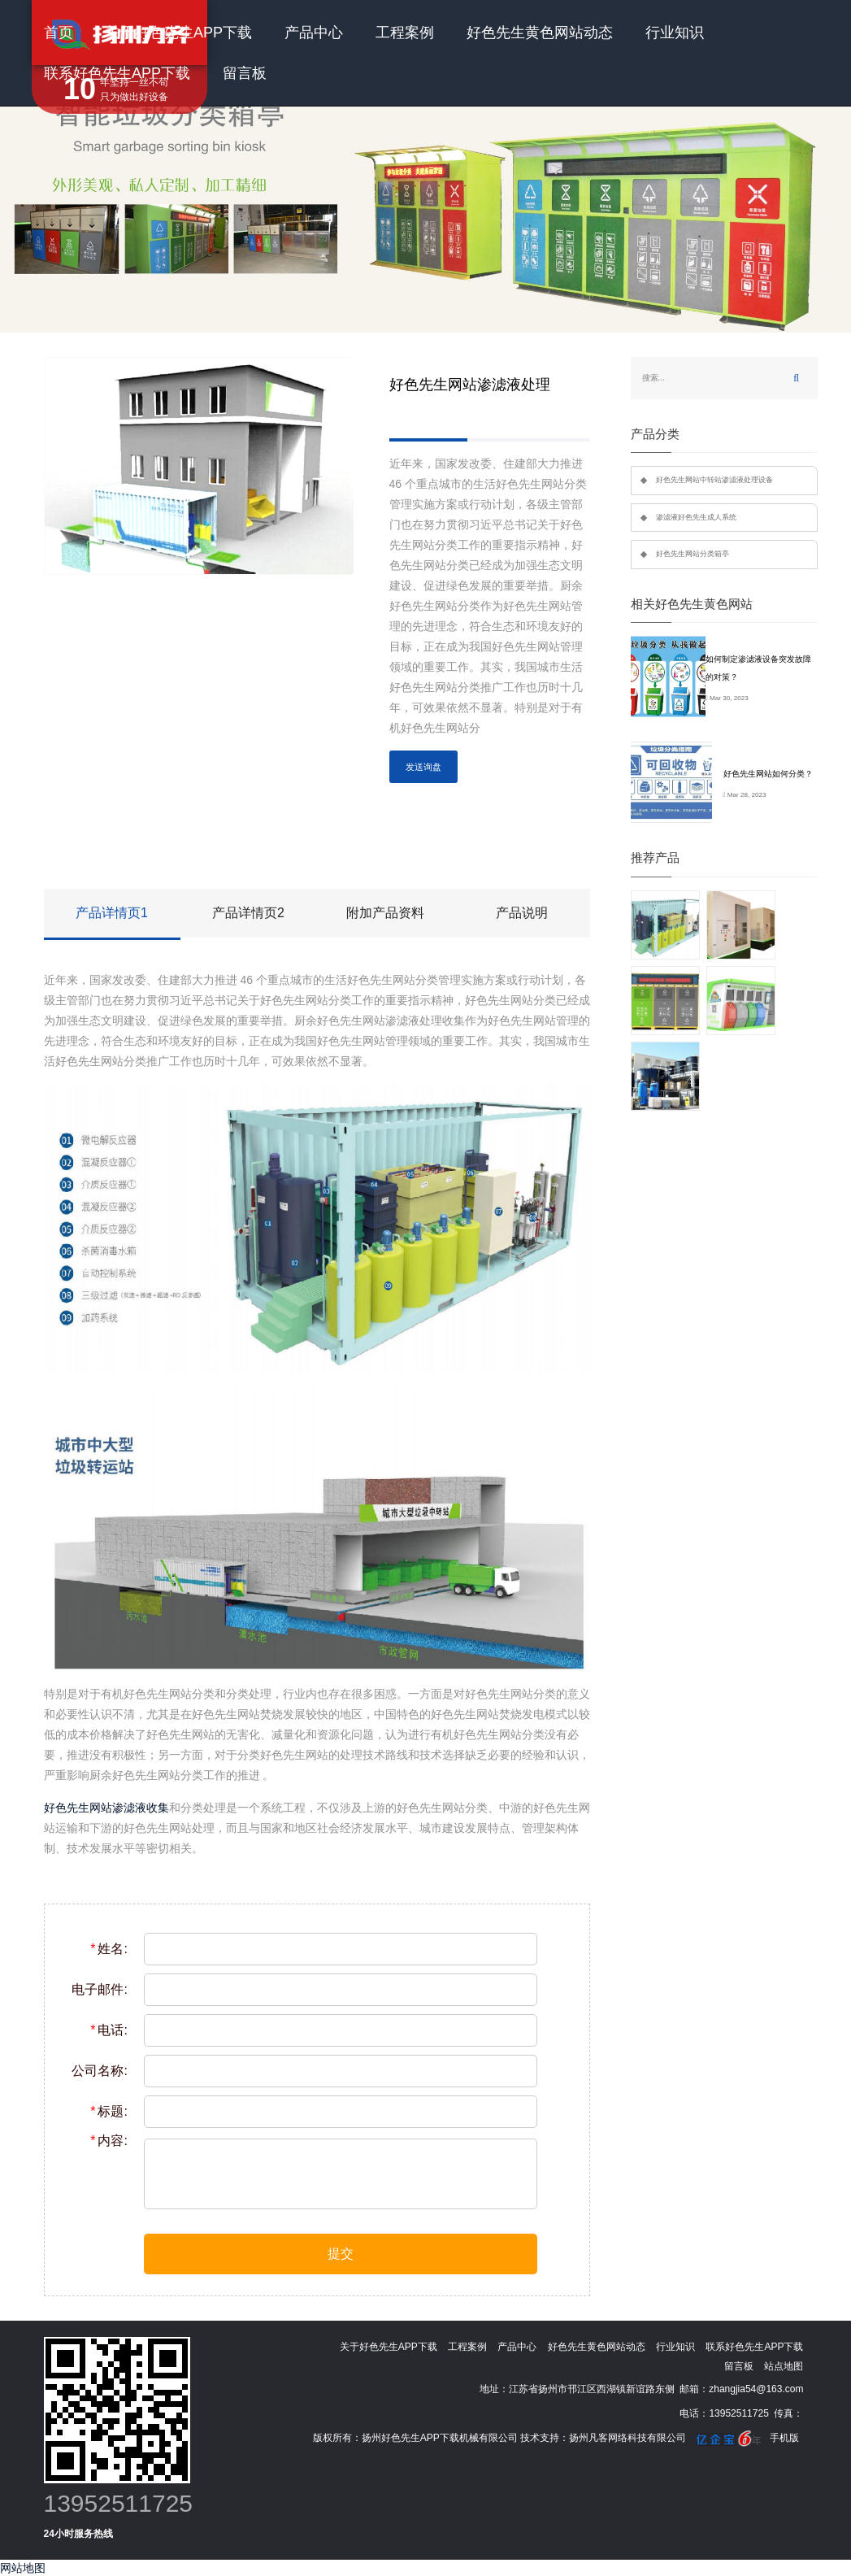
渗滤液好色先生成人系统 (696, 517)
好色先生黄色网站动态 (540, 32)
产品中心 (313, 32)
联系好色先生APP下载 (117, 73)
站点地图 (783, 2366)
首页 (58, 32)
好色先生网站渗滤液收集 (106, 1807)
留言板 (245, 73)
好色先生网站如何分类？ (768, 773)
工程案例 (405, 32)
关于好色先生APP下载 (179, 32)
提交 (341, 2254)
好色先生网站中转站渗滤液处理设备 (714, 480)
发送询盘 (423, 767)
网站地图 (23, 2567)
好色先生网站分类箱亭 (692, 554)
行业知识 (674, 32)
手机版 (784, 2437)
